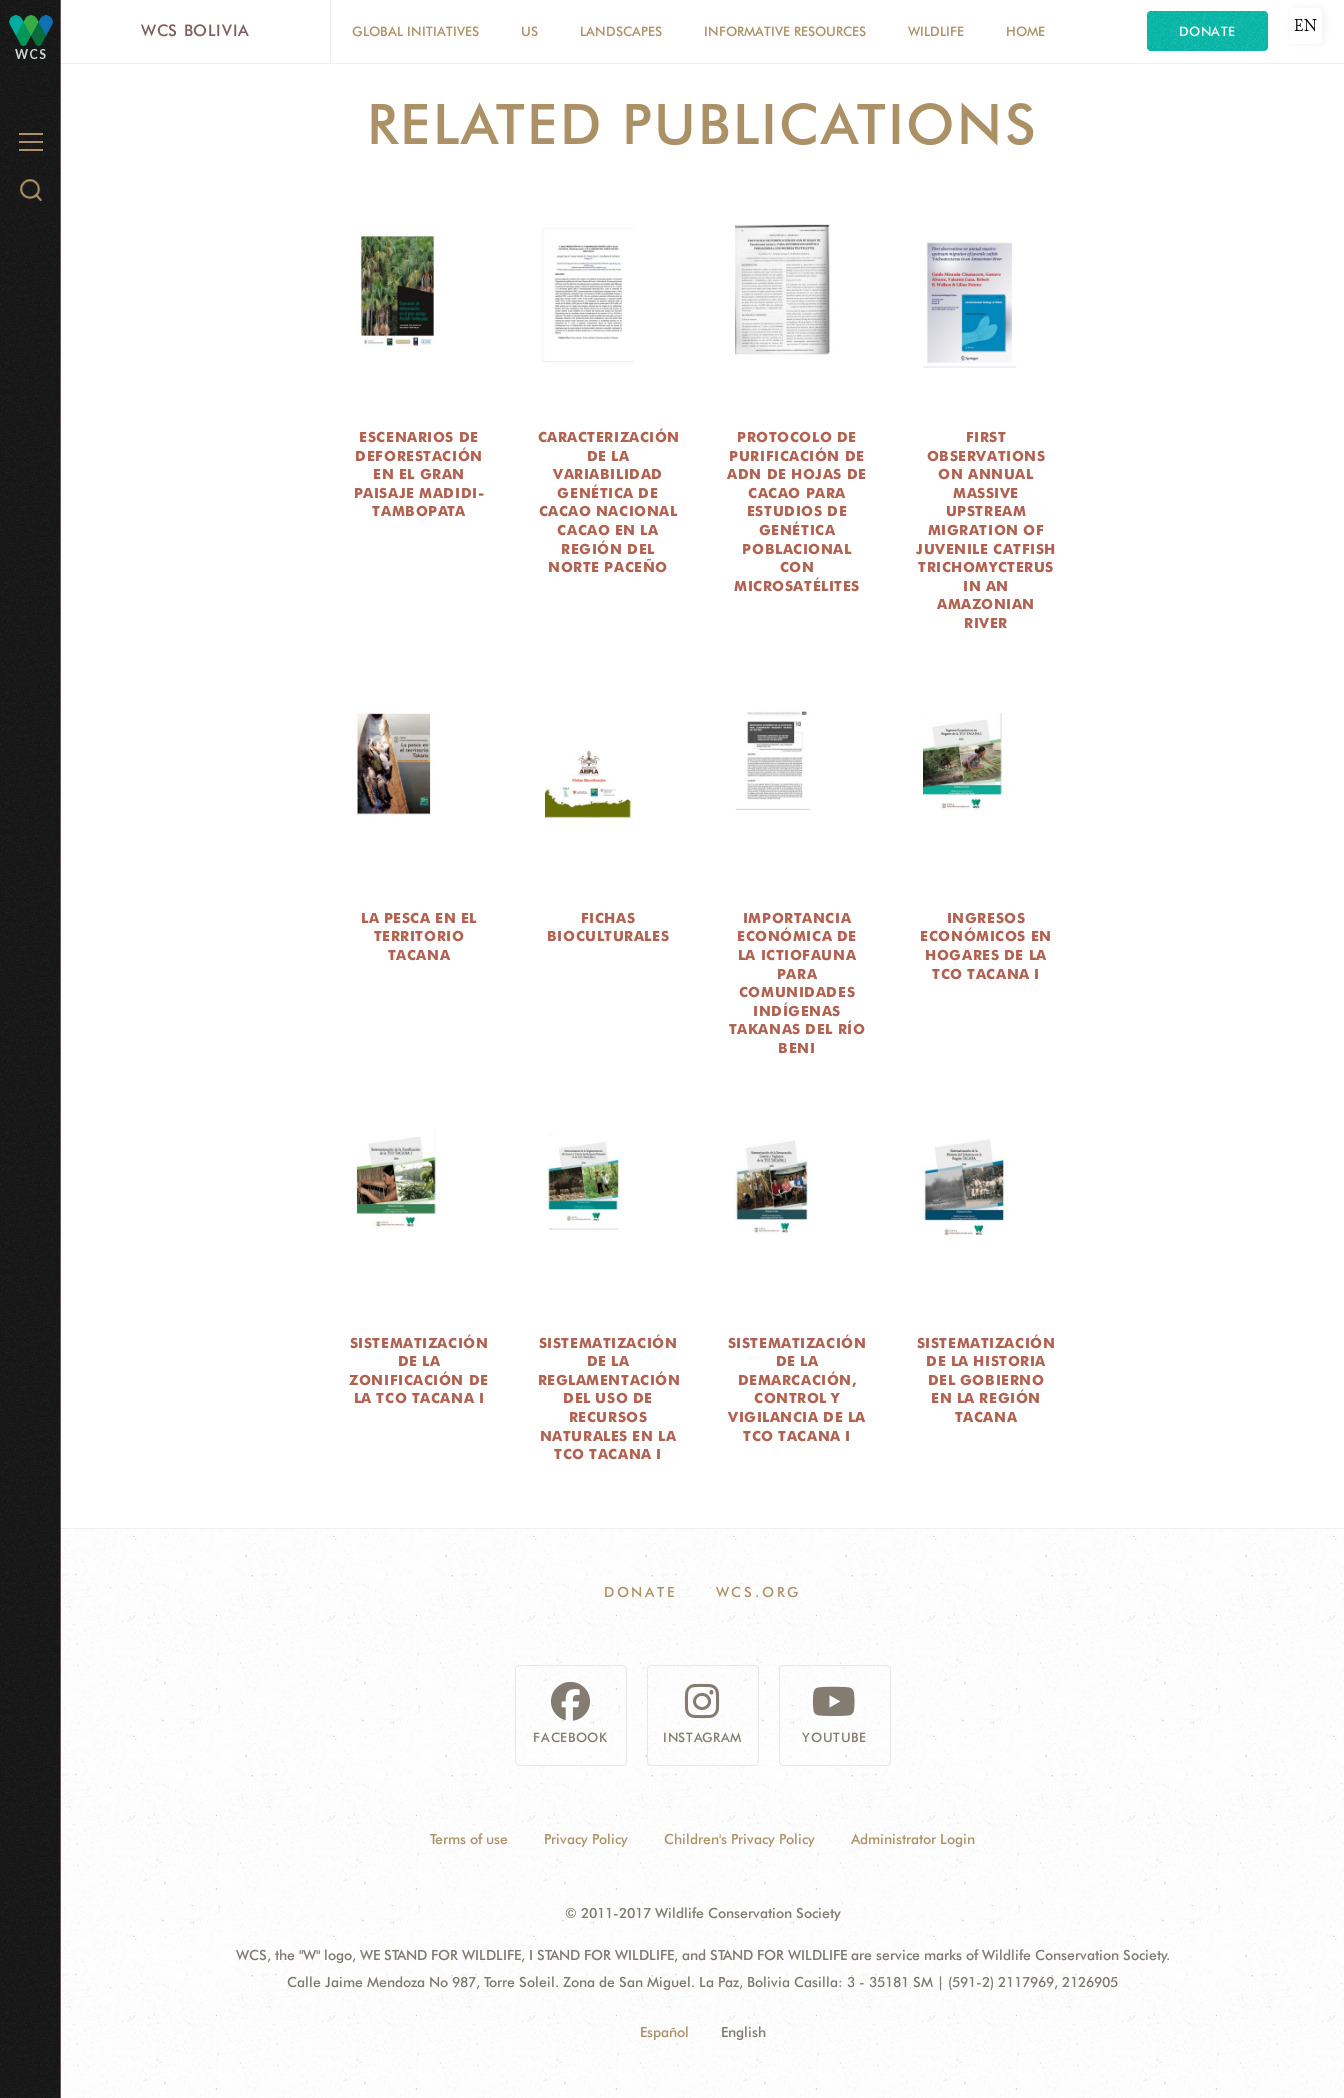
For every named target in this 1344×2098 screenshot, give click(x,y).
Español (664, 2032)
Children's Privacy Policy (739, 1839)
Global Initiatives (415, 31)
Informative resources (785, 31)
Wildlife (936, 31)
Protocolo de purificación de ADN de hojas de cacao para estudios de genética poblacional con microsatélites (796, 511)
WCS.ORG (759, 1592)
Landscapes (621, 31)
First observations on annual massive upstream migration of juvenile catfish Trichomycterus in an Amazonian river (986, 530)
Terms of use (469, 1839)
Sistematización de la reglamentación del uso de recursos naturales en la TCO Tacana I (609, 1399)
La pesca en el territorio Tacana (419, 936)
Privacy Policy (586, 1839)
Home (1025, 31)
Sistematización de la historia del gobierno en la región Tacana (986, 1380)
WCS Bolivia (195, 30)
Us (529, 31)
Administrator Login (913, 1839)
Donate (1207, 31)
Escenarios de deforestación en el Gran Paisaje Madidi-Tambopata (419, 474)
